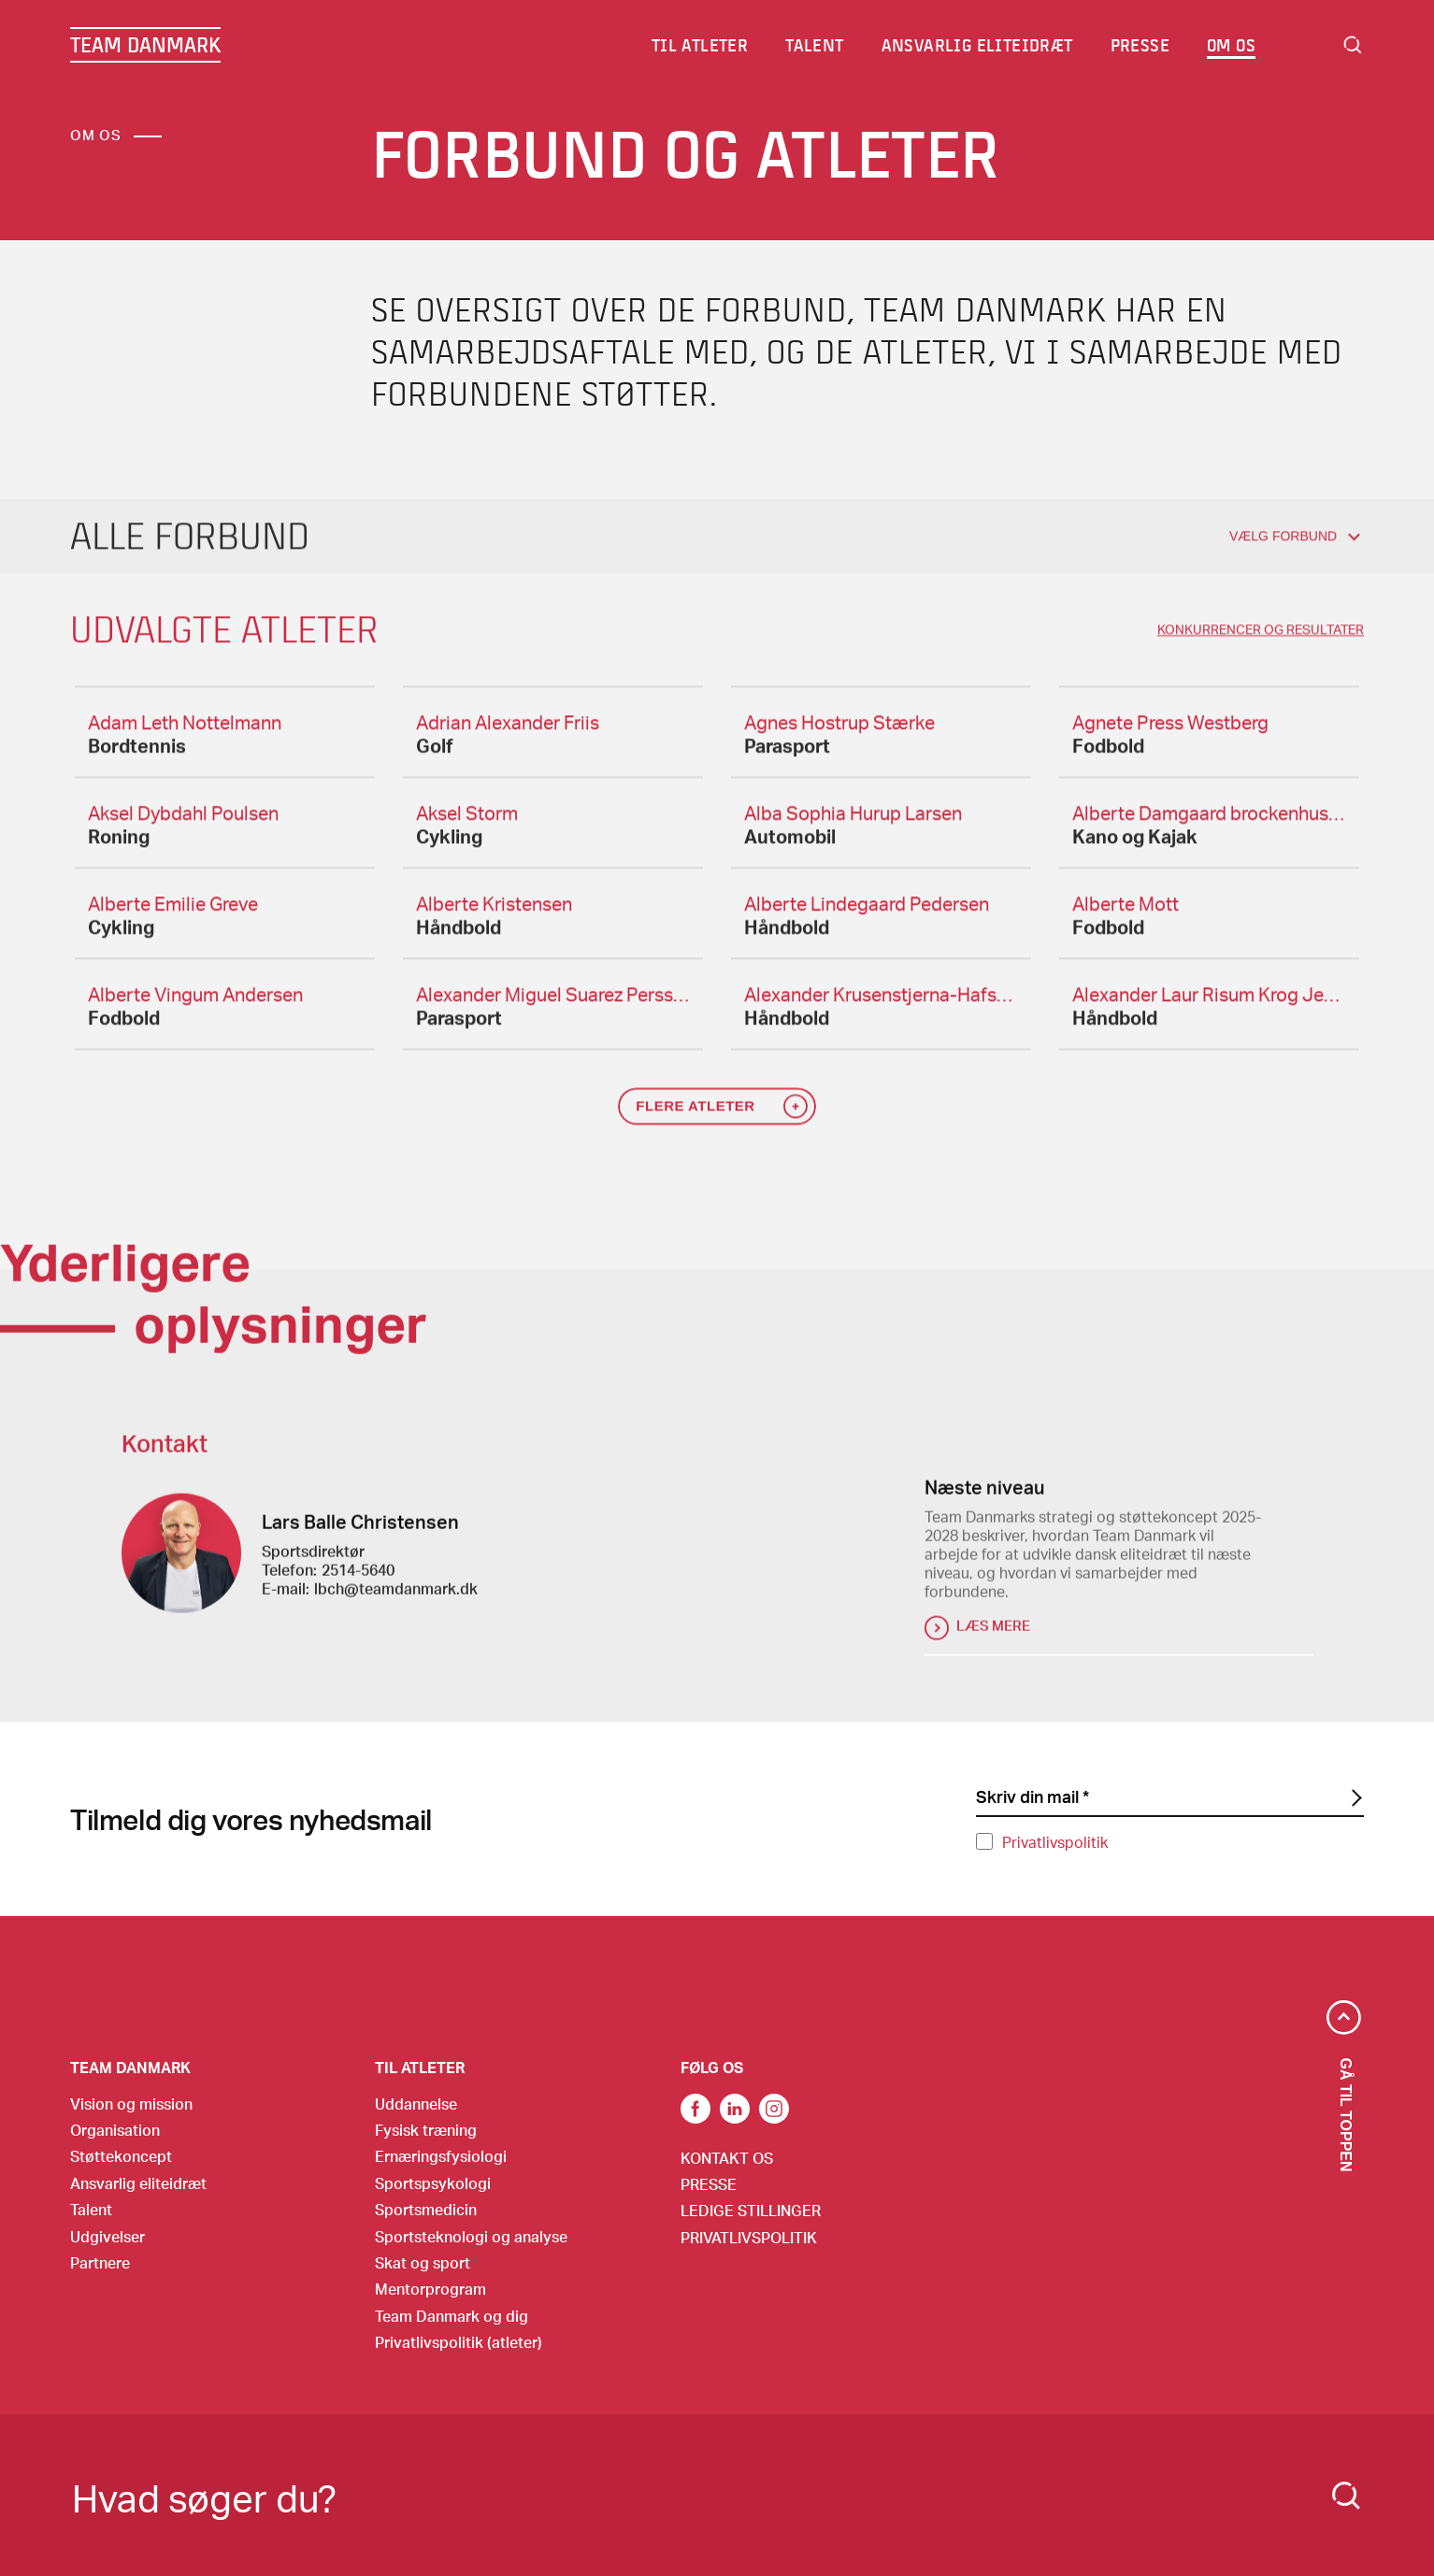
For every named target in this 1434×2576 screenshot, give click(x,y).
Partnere (100, 2262)
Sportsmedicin (426, 2209)
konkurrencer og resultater (1260, 639)
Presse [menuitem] (1140, 44)
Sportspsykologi (433, 2183)
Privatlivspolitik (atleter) (458, 2342)
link (695, 2109)
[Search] (1346, 2496)
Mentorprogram (430, 2288)
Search (1352, 44)
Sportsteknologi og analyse (471, 2236)
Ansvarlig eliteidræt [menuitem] (977, 44)
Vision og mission (131, 2103)
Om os (96, 134)
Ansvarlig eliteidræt (138, 2183)
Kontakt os (727, 2158)
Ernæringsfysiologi (441, 2156)
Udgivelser (107, 2236)
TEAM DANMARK (145, 45)
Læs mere (993, 1634)
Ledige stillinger (751, 2210)
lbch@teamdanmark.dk (396, 1598)
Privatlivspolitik (1055, 1842)
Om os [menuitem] (1232, 44)
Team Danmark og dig (451, 2316)
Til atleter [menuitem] (700, 44)
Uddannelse (416, 2103)
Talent (91, 2209)
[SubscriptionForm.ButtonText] (1354, 1798)
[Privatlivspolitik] (984, 1841)
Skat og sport (422, 2262)
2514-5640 (358, 1579)
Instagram (774, 2109)
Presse (709, 2184)
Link (735, 2109)
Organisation (115, 2130)
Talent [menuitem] (815, 44)
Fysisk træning (426, 2130)
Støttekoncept (121, 2156)
